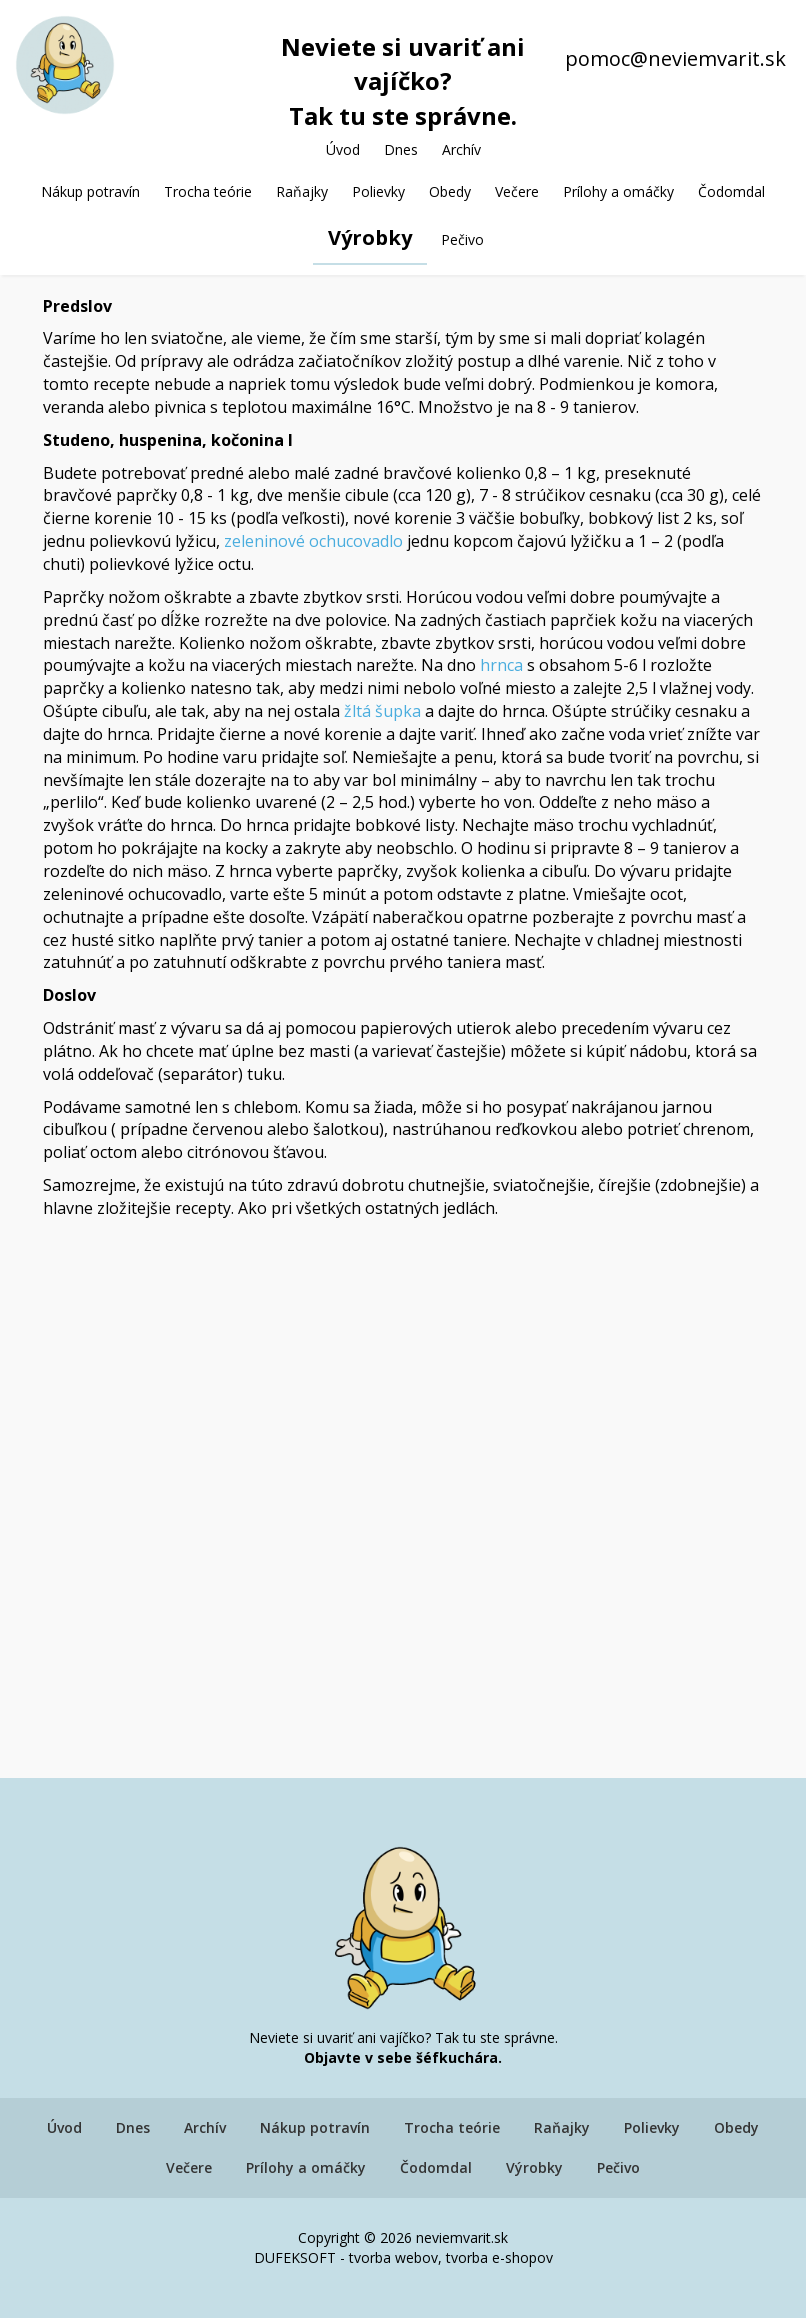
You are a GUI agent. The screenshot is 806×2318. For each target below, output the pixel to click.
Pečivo (462, 239)
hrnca (501, 665)
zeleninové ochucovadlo (313, 541)
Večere (517, 191)
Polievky (378, 191)
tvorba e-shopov (499, 2257)
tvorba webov (393, 2257)
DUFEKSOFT (295, 2257)
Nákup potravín (90, 191)
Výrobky (370, 237)
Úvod (343, 149)
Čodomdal (731, 191)
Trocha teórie (208, 191)
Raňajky (302, 191)
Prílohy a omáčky (618, 191)
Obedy (450, 191)
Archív (461, 149)
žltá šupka (380, 711)
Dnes (401, 149)
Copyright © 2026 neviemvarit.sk (403, 2237)
